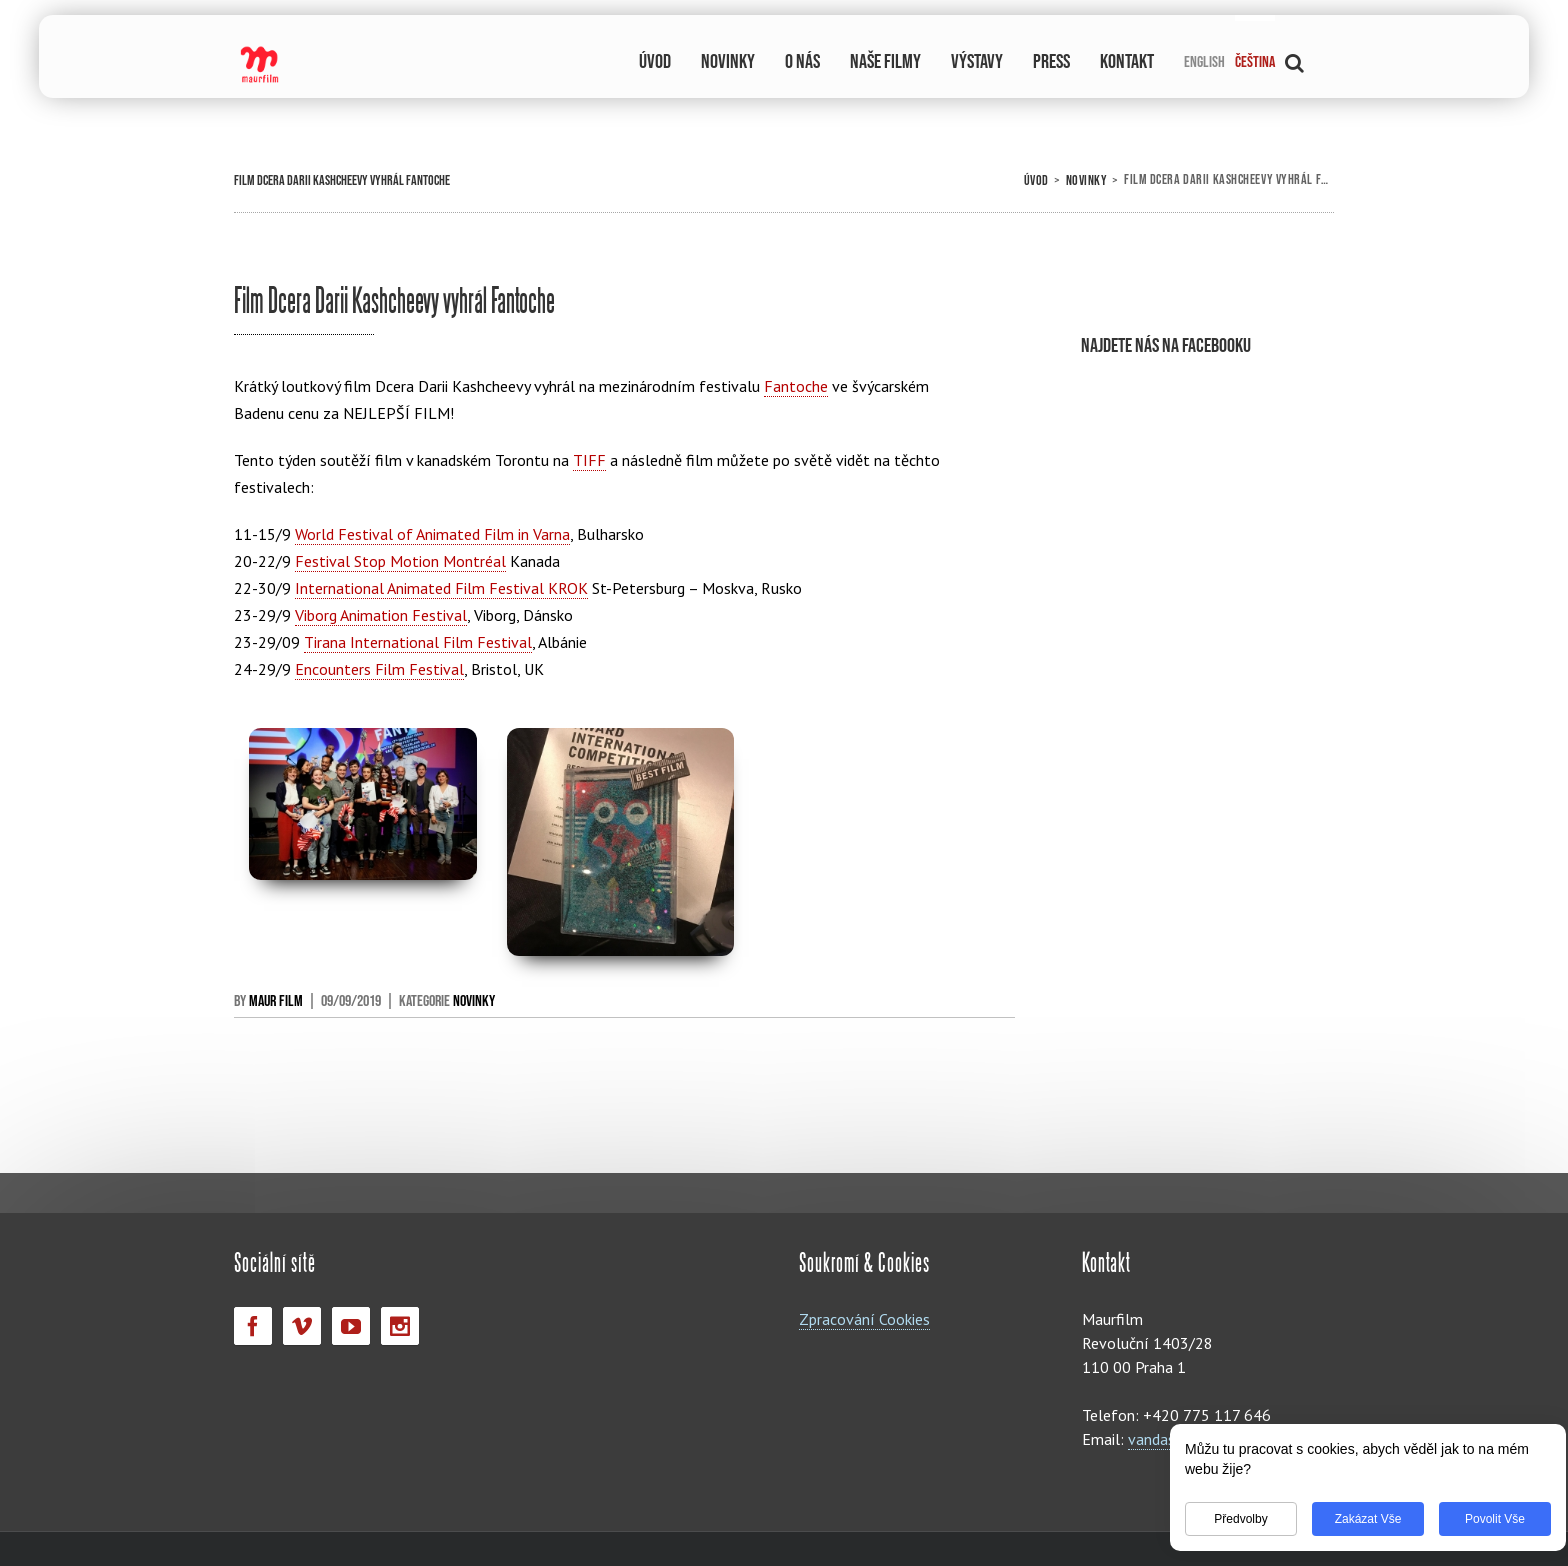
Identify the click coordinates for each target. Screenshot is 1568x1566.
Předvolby (1227, 1519)
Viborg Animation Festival (381, 615)
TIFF (589, 460)
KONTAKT (1127, 62)
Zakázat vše (1355, 1519)
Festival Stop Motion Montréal (400, 561)
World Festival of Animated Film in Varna (432, 534)
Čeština (1255, 62)
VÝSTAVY (977, 62)
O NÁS (802, 62)
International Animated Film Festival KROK (441, 588)
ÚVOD (655, 62)
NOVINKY (728, 62)
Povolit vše (1482, 1519)
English (1204, 62)
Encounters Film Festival (379, 669)
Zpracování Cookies (864, 1319)
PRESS (1051, 62)
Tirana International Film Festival (418, 642)
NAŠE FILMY (885, 62)
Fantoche (796, 386)
